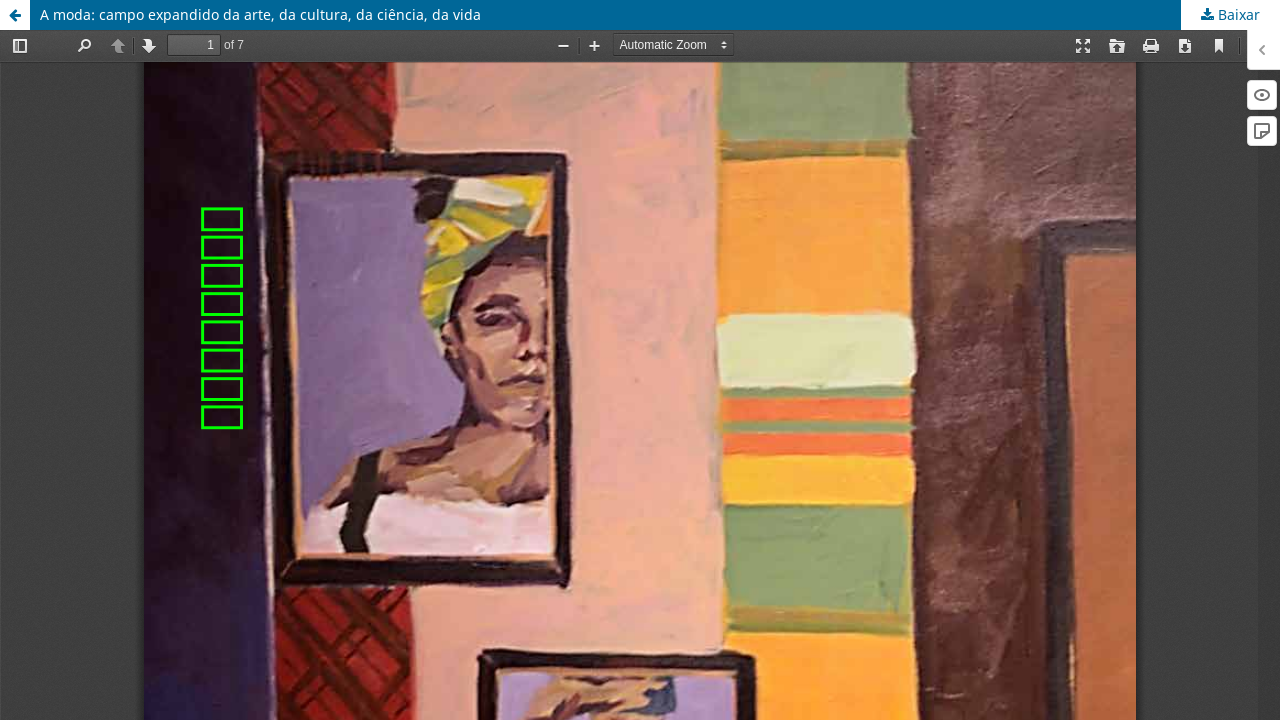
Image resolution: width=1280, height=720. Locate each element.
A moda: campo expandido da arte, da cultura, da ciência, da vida (260, 14)
